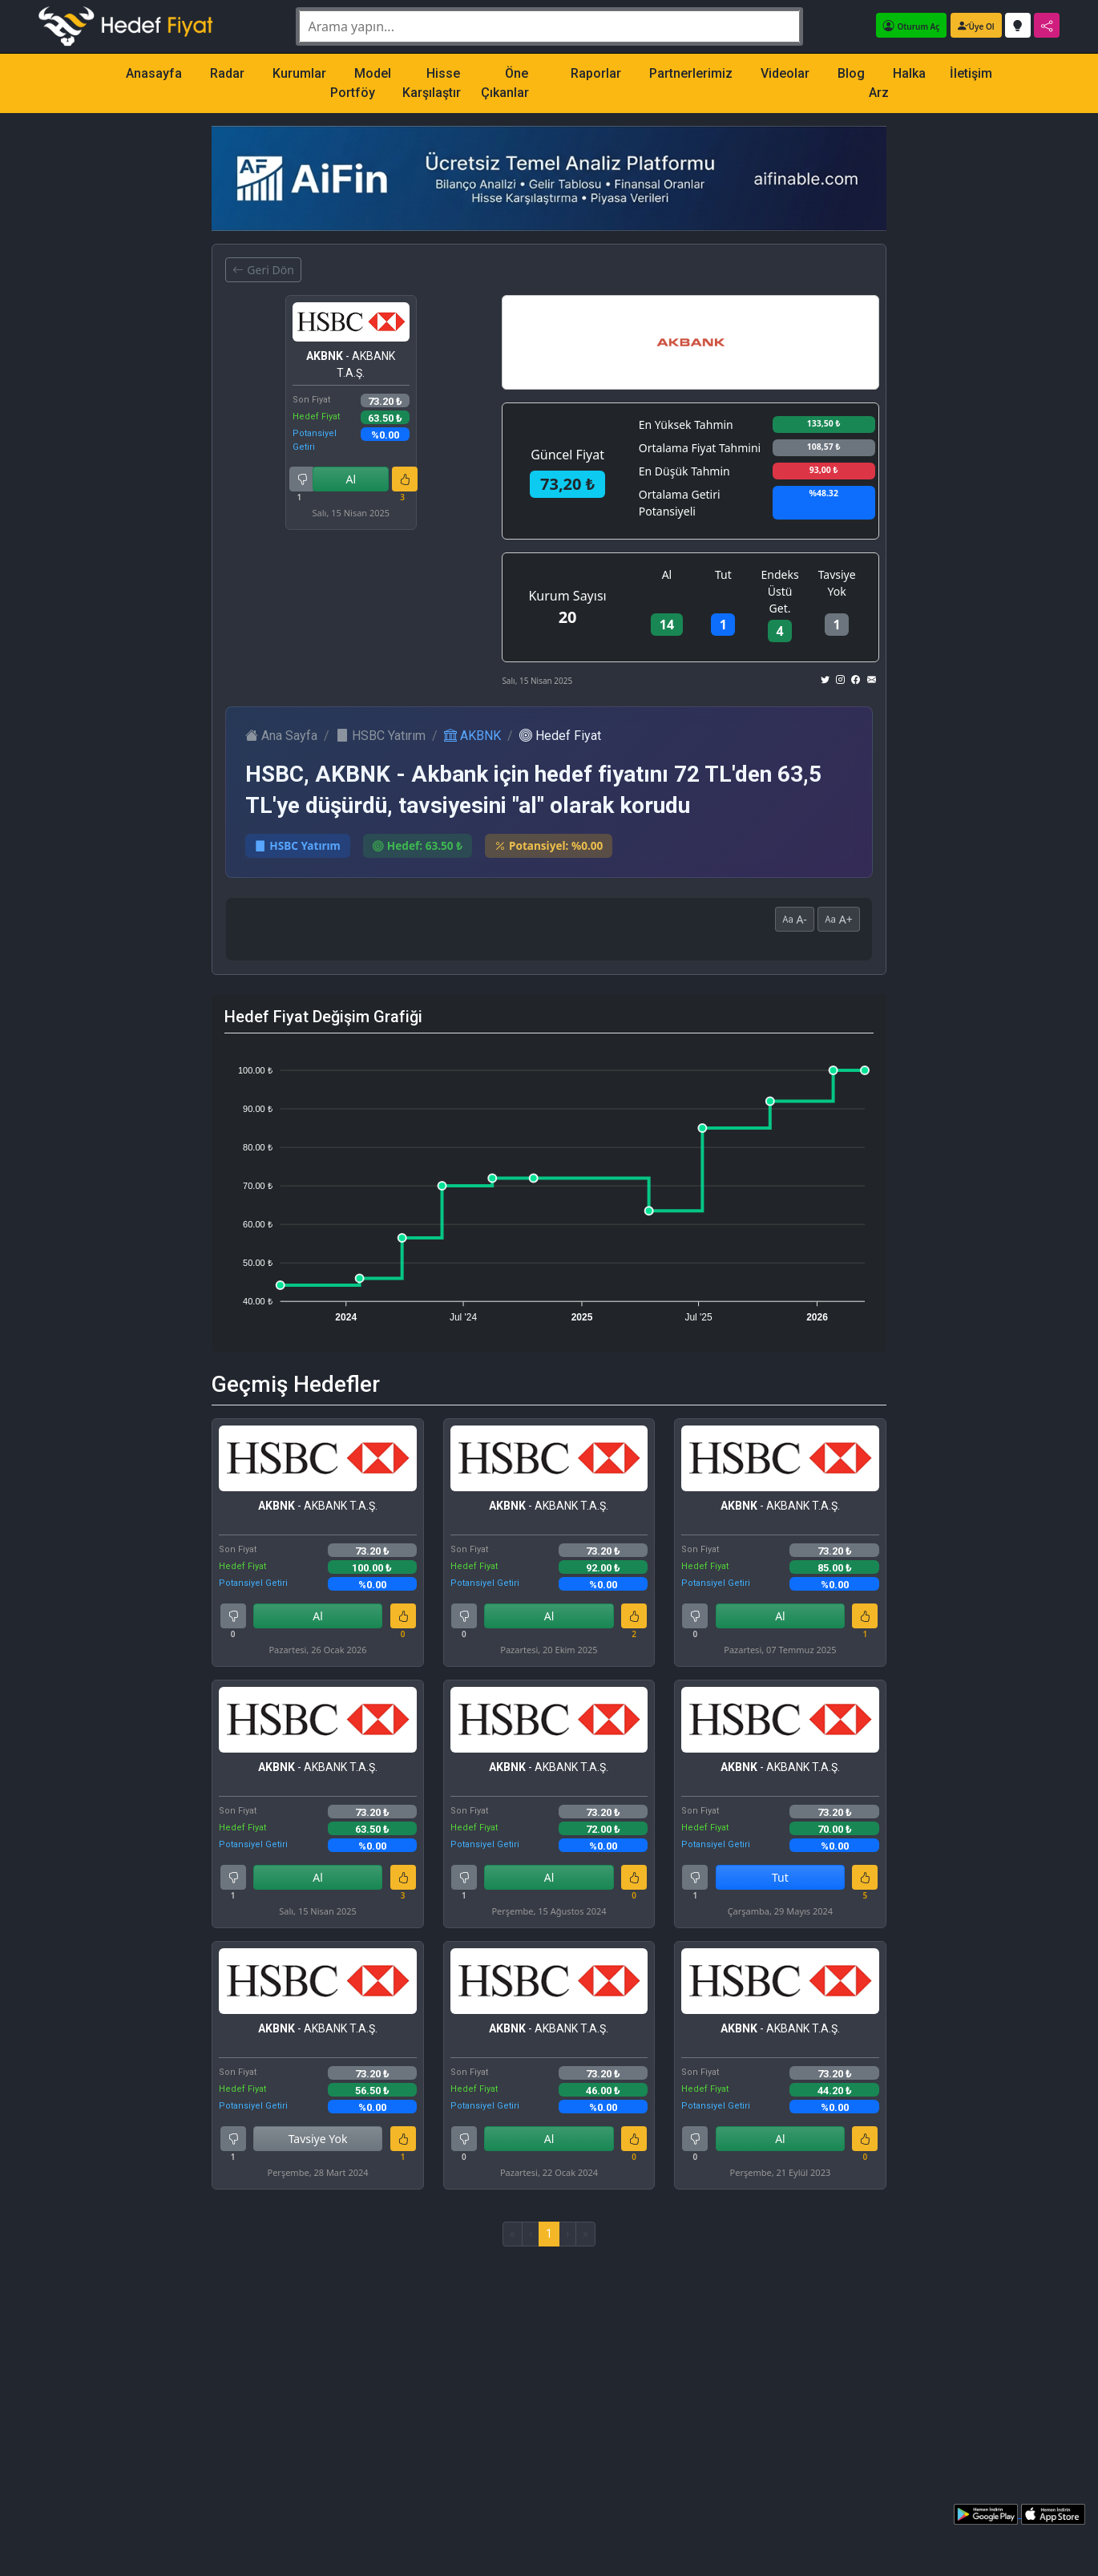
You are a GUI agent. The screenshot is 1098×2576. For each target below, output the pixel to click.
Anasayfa (154, 73)
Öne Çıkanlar (505, 83)
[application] (548, 1186)
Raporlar (596, 73)
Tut (723, 574)
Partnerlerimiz (691, 73)
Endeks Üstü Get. (780, 591)
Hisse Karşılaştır (431, 83)
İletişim (971, 73)
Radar (227, 73)
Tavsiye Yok (837, 583)
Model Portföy (360, 83)
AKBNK (472, 735)
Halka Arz (897, 83)
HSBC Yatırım (381, 735)
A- (794, 919)
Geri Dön (262, 269)
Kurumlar (299, 73)
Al (351, 479)
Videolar (785, 73)
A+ (839, 919)
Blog (851, 73)
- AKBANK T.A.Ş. (350, 364)
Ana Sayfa (281, 735)
